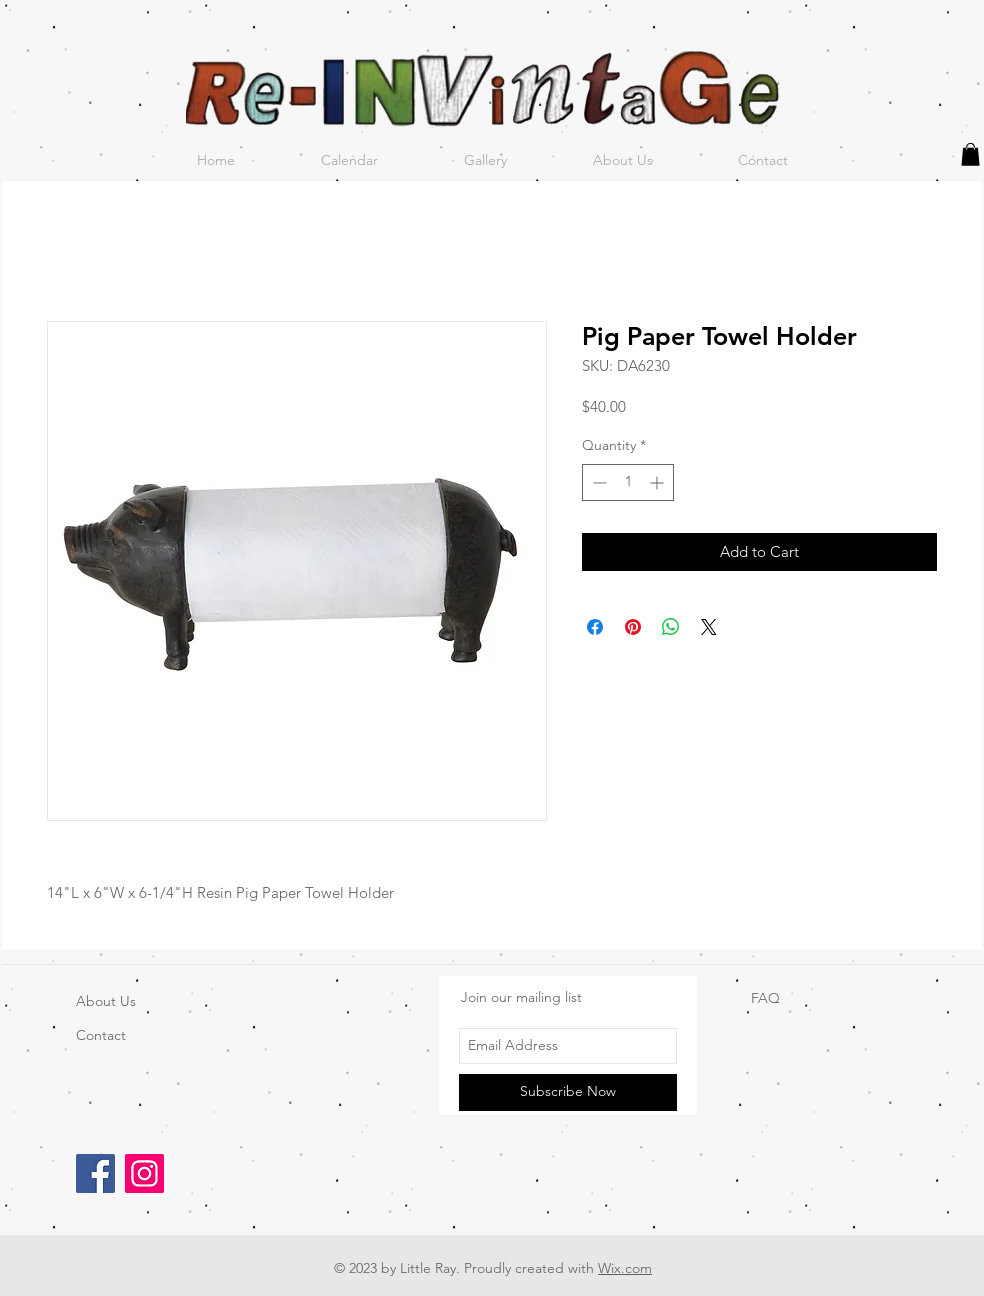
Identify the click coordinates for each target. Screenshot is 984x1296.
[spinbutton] (628, 482)
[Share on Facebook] (595, 627)
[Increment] (658, 482)
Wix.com (625, 1268)
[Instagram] (144, 1173)
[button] (970, 154)
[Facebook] (95, 1173)
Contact (101, 1035)
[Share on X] (709, 627)
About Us (106, 1001)
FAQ (765, 998)
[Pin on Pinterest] (633, 627)
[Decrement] (597, 482)
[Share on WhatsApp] (671, 627)
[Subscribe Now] (568, 1092)
